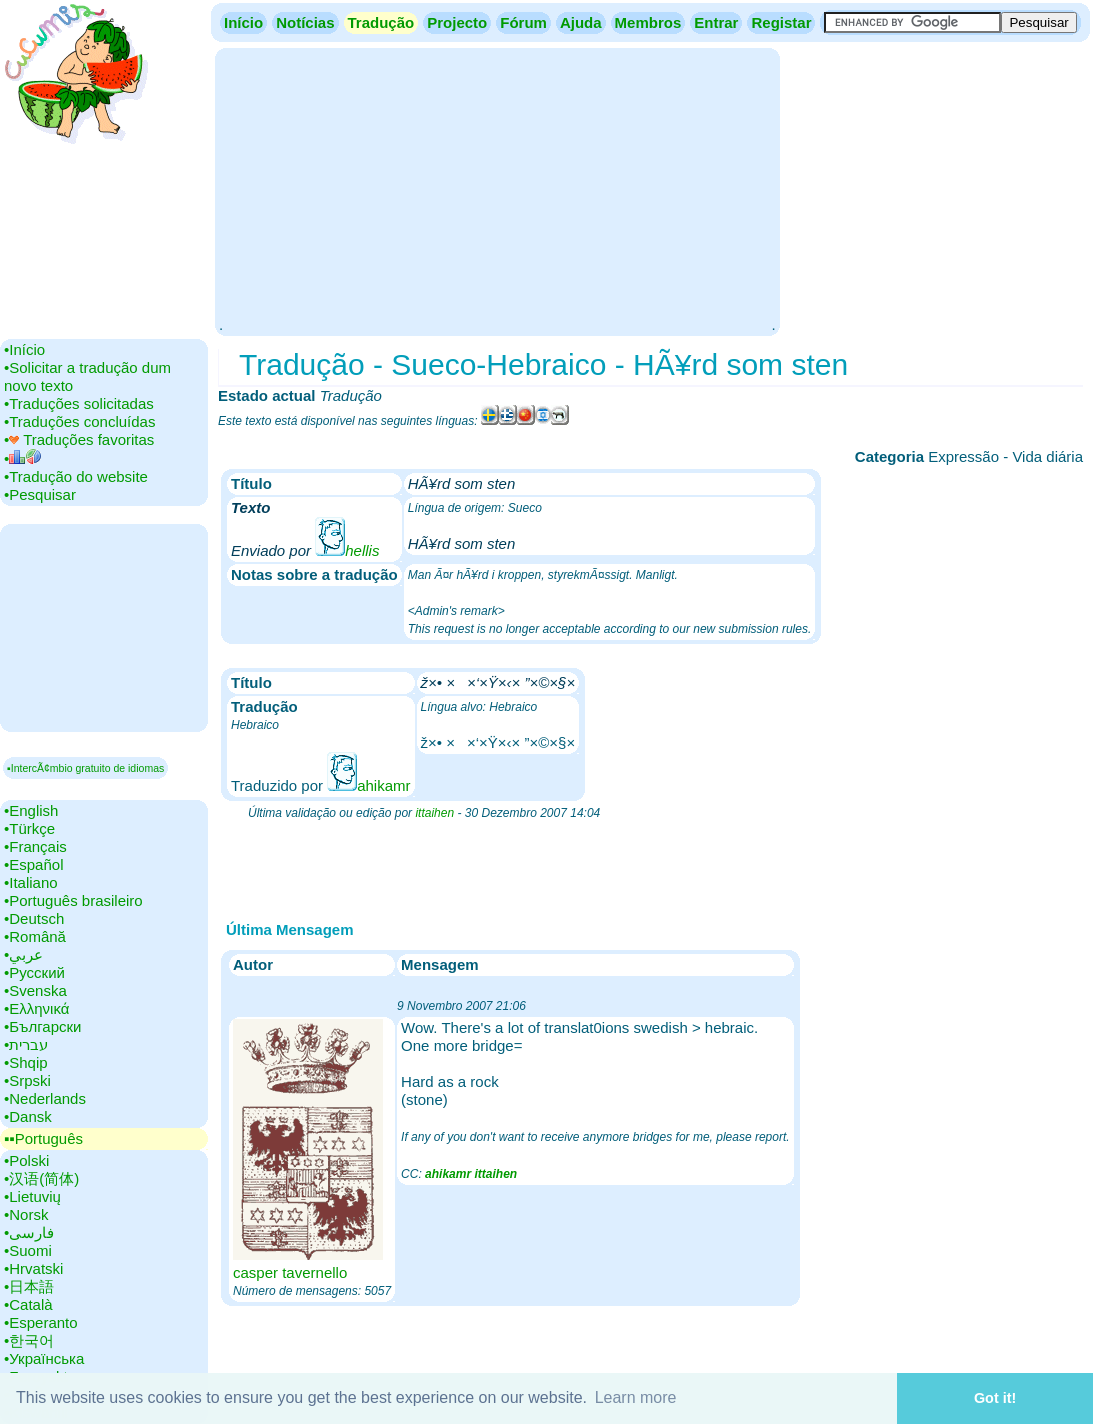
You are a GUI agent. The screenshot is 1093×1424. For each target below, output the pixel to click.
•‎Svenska (35, 990)
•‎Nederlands (45, 1098)
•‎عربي (23, 954)
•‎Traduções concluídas (79, 421)
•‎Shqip (26, 1062)
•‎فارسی (29, 1232)
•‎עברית (26, 1044)
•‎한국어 (29, 1340)
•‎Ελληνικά (36, 1008)
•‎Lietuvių (32, 1196)
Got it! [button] (995, 1398)
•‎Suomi (28, 1250)
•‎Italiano (31, 882)
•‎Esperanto (41, 1322)
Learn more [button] (636, 1397)
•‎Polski (26, 1160)
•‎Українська (44, 1358)
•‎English (31, 810)
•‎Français (35, 846)
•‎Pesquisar (40, 494)
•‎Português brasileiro (73, 900)
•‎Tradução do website (76, 476)
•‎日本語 (29, 1286)
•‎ (22, 458)
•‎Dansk (28, 1116)
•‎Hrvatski (33, 1268)
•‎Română (35, 936)
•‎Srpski (27, 1080)
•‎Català (28, 1304)
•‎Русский (34, 972)
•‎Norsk (26, 1214)
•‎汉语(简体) (41, 1178)
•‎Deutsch (34, 918)
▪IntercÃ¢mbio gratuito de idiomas (85, 768)
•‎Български (43, 1026)
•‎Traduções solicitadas (79, 403)
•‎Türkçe (29, 828)
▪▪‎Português (43, 1138)
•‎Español (33, 864)
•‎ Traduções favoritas (79, 439)
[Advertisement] (497, 190)
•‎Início (24, 349)
